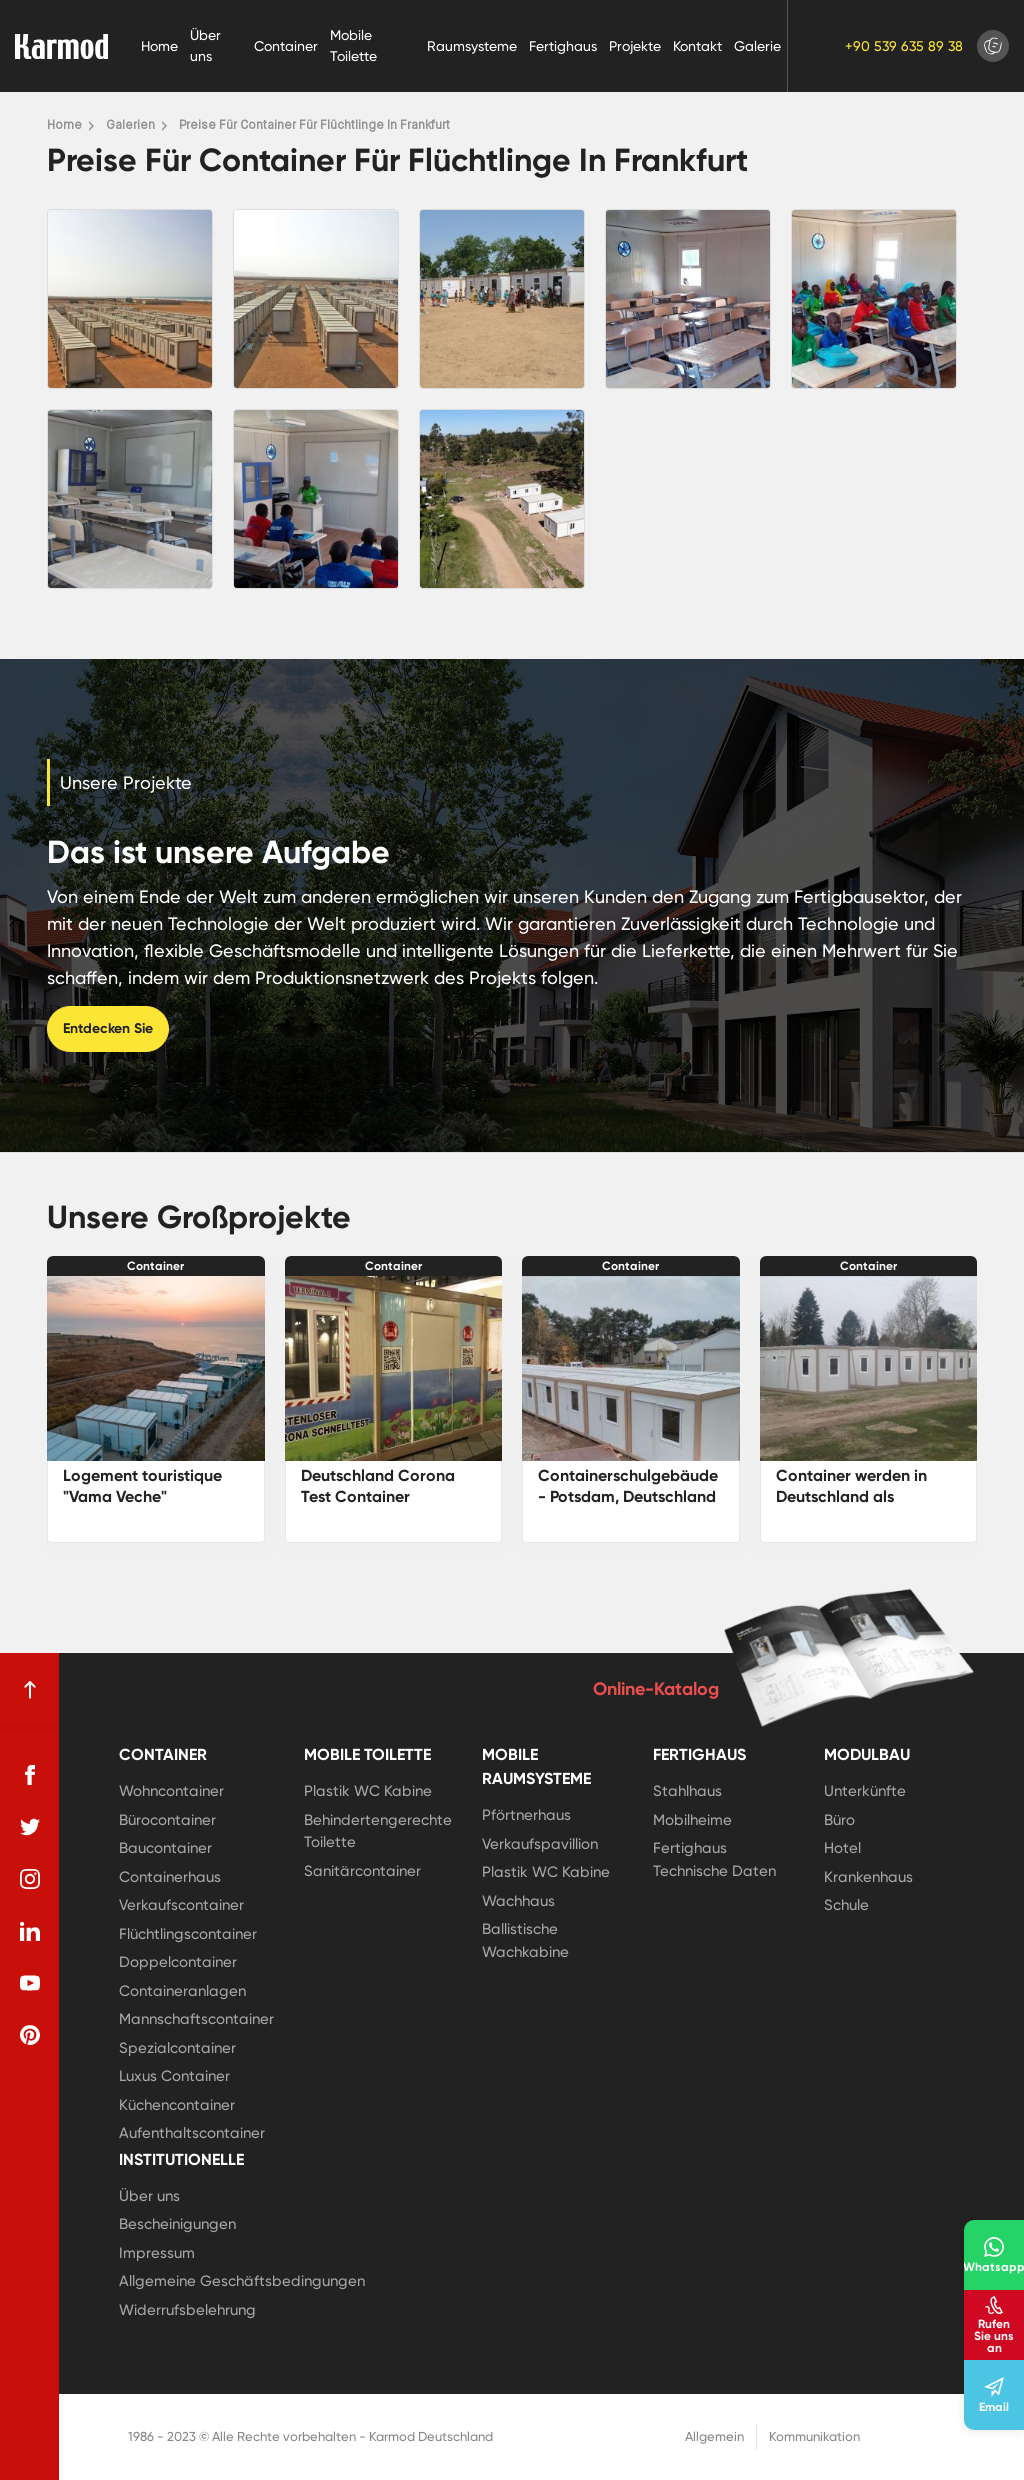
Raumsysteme (472, 46)
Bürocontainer (167, 1820)
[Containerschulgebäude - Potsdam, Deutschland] (631, 1368)
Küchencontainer (177, 2105)
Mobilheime (692, 1820)
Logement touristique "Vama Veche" (142, 1486)
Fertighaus (563, 46)
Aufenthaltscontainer (192, 2133)
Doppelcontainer (178, 1962)
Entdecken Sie (108, 1028)
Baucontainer (165, 1848)
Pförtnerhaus (526, 1815)
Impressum (157, 2253)
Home (159, 46)
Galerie (757, 46)
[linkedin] (30, 1931)
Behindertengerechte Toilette (378, 1831)
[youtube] (30, 1983)
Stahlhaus (687, 1791)
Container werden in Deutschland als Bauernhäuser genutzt (858, 1496)
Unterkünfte (865, 1791)
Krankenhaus (868, 1877)
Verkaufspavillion (540, 1844)
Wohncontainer (171, 1791)
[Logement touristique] (156, 1368)
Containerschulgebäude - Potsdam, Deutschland (628, 1486)
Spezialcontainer (177, 2048)
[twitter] (30, 1827)
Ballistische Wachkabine (525, 1940)
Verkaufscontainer (181, 1905)
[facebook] (30, 1775)
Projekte (635, 46)
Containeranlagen (182, 1991)
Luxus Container (174, 2076)
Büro (839, 1820)
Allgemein (714, 2436)
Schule (846, 1905)
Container (286, 46)
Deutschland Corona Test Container (378, 1486)
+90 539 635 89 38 (904, 46)
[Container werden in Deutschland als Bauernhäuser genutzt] (869, 1368)
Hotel (842, 1848)
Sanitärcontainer (362, 1871)
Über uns (205, 45)
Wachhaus (518, 1901)
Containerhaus (170, 1877)
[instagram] (30, 1879)
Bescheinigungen (177, 2224)
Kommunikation (814, 2436)
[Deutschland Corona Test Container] (394, 1368)
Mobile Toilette (353, 45)
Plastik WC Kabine (368, 1791)
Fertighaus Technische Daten (714, 1859)
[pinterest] (30, 2035)
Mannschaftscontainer (196, 2019)
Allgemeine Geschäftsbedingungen (242, 2281)
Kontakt (697, 46)
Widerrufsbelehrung (187, 2310)
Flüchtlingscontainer (188, 1934)
